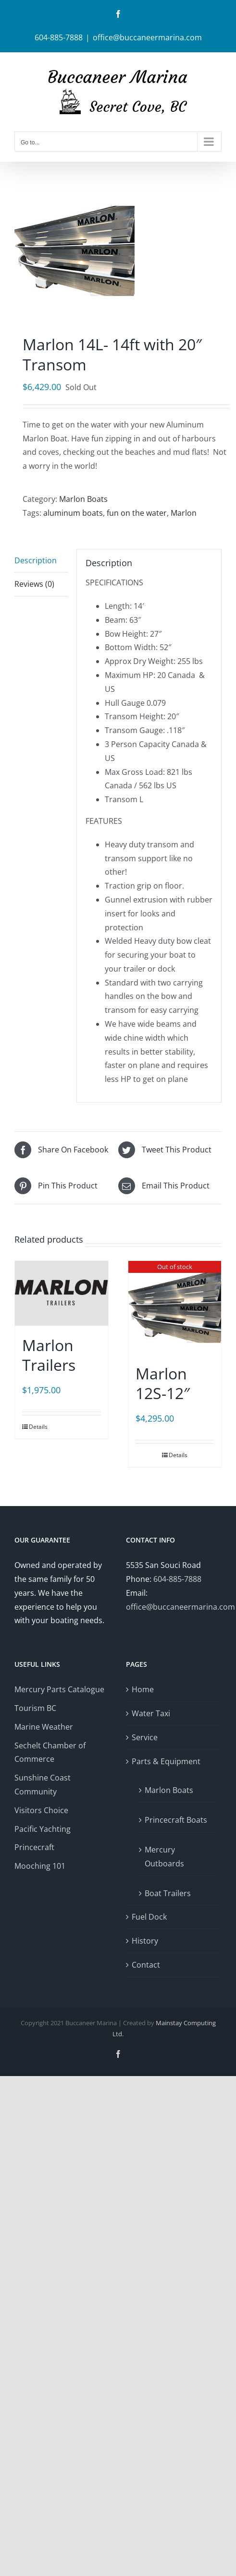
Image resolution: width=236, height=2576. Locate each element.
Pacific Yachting (42, 1829)
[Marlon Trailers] (61, 1293)
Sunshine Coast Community (42, 1784)
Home (143, 1689)
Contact (146, 1964)
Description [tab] (35, 560)
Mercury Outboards (164, 1856)
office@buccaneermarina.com (147, 37)
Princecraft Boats (176, 1820)
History (145, 1940)
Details (38, 1427)
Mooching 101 (39, 1866)
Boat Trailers (168, 1893)
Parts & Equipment (166, 1761)
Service (145, 1737)
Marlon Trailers (48, 1355)
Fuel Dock (149, 1916)
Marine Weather (43, 1726)
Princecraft (34, 1847)
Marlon (184, 513)
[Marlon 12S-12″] (175, 1307)
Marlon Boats (83, 499)
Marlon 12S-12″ (163, 1383)
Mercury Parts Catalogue (59, 1689)
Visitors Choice (41, 1810)
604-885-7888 (177, 1579)
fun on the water (137, 513)
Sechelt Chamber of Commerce (50, 1752)
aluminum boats (73, 513)
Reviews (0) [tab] (34, 584)
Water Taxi (151, 1713)
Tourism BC (35, 1708)
